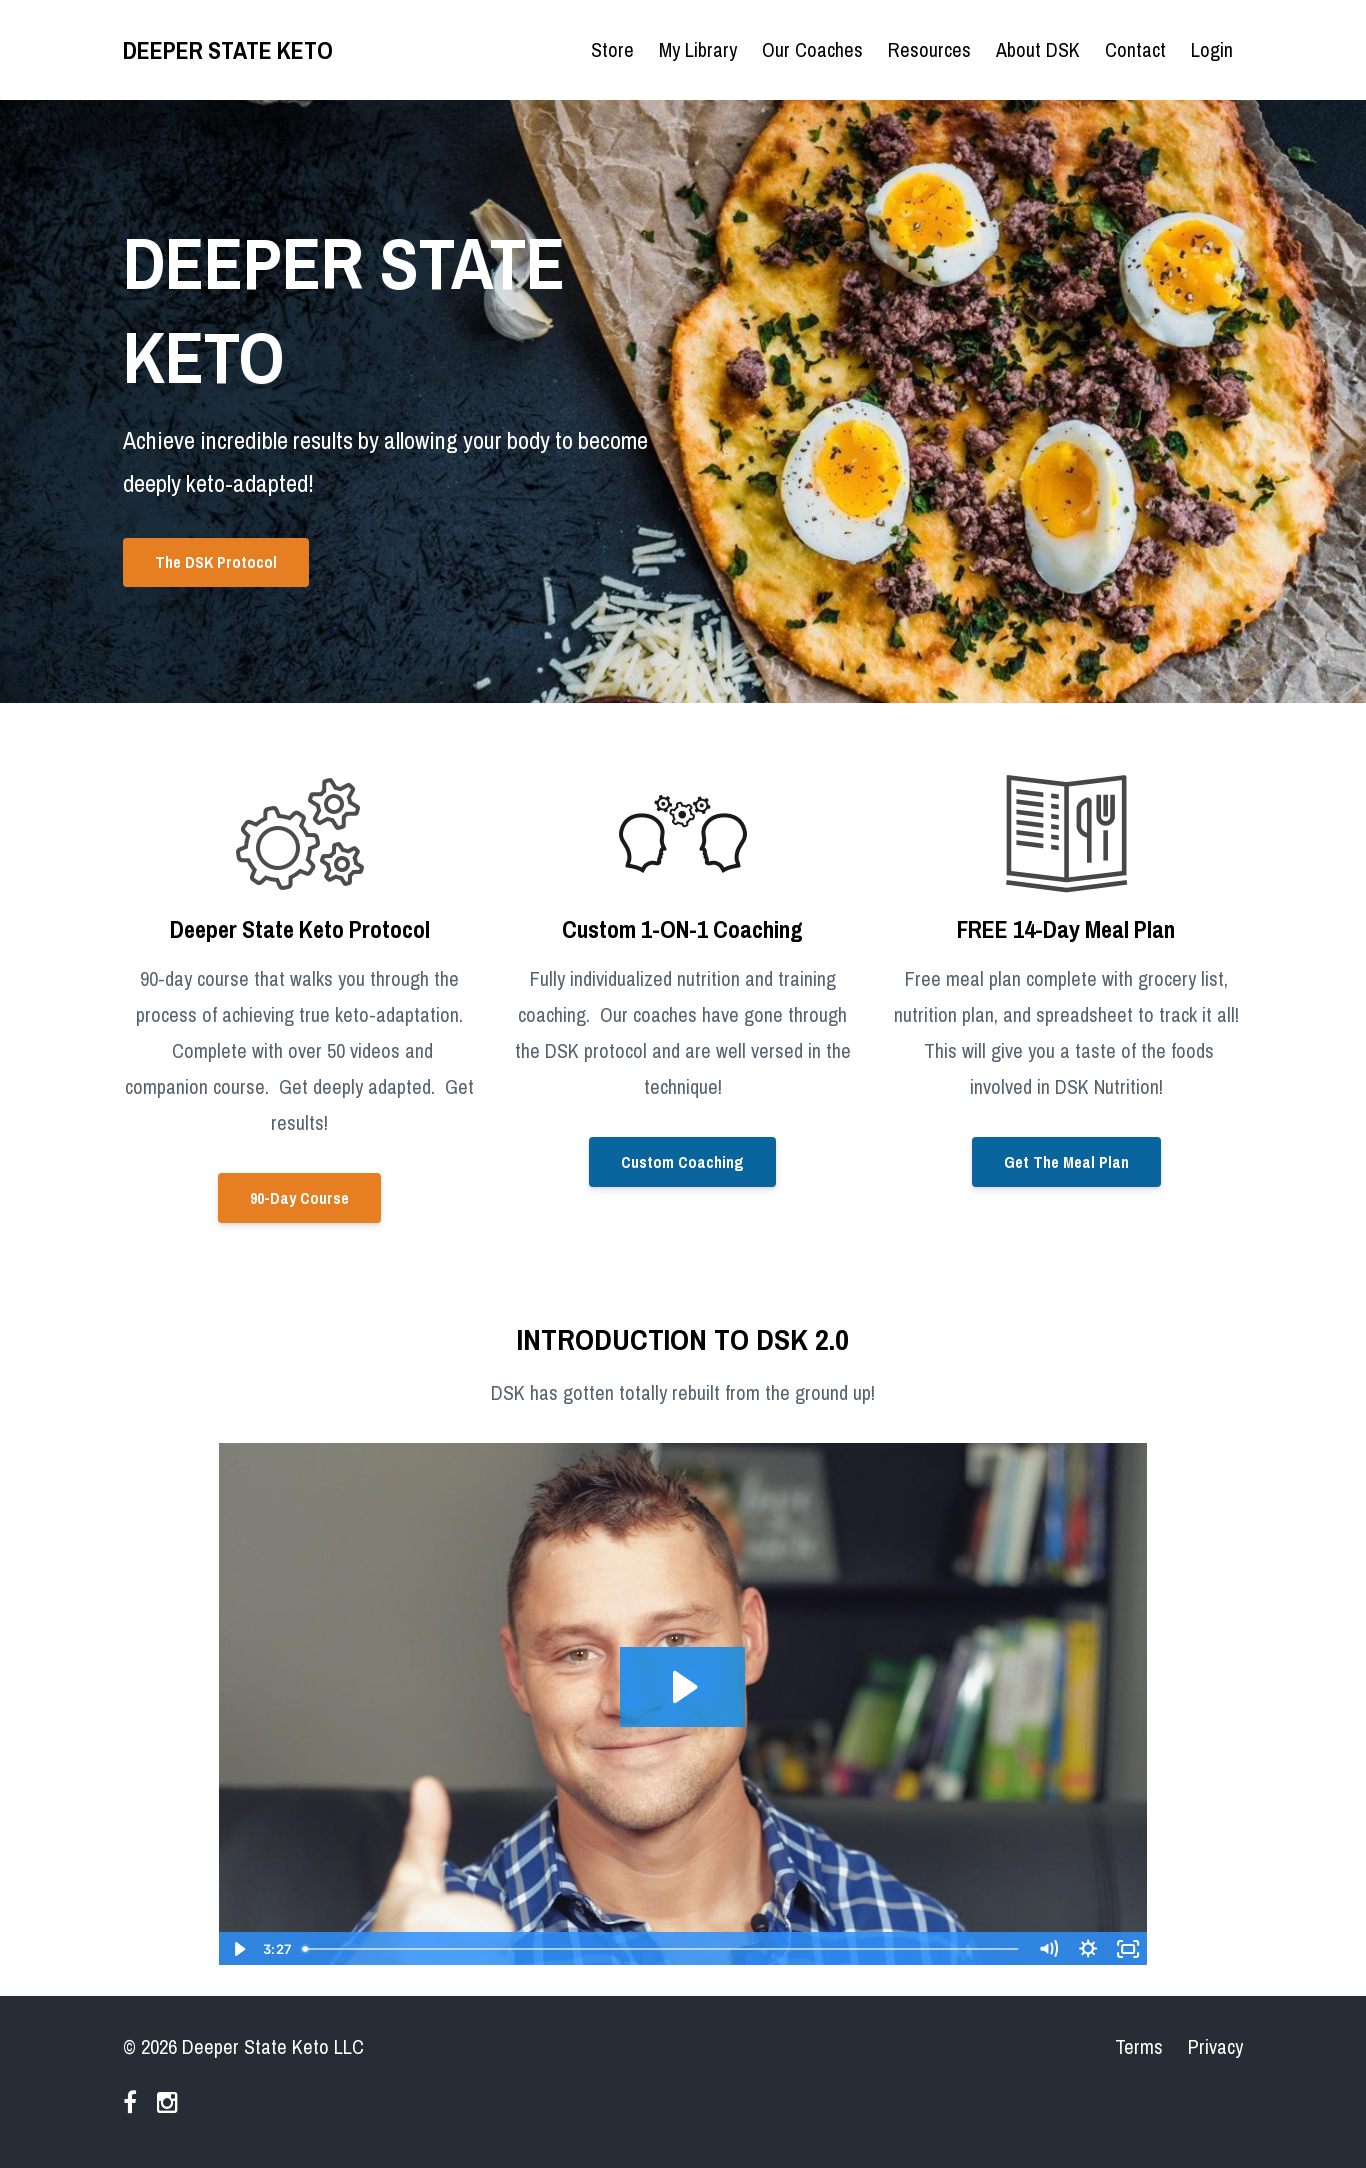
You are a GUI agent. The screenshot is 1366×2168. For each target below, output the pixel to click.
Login (1212, 49)
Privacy (1215, 2046)
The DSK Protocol (216, 562)
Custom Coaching (682, 1162)
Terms (1139, 2046)
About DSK (1038, 49)
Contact (1135, 49)
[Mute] (1048, 1949)
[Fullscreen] (1128, 1949)
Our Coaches (812, 49)
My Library (698, 49)
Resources (929, 49)
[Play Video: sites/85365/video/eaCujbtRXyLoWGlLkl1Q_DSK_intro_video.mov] (682, 1687)
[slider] (661, 1949)
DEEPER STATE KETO (228, 50)
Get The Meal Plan (1066, 1162)
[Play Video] (238, 1949)
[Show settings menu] (1088, 1949)
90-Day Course (299, 1198)
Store (612, 49)
